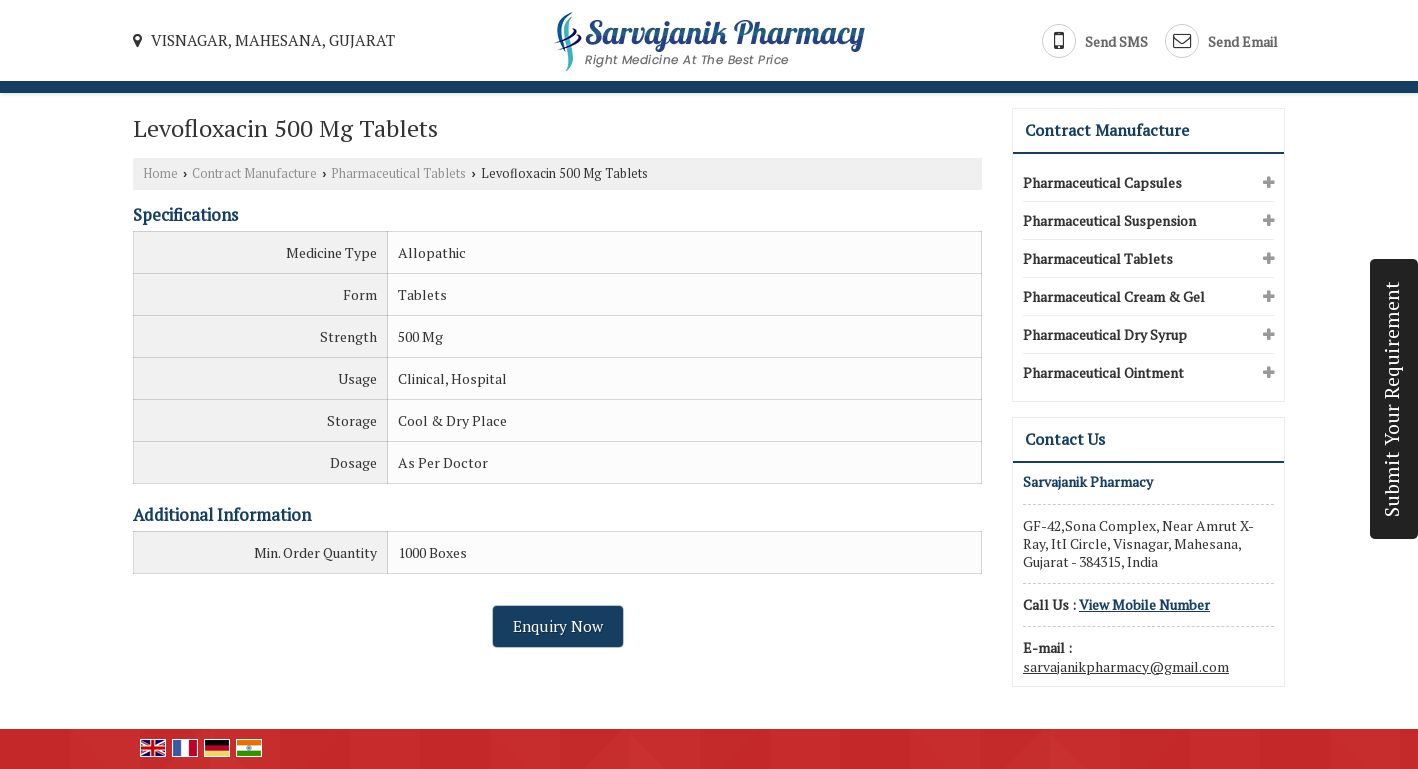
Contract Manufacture (254, 173)
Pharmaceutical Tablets (398, 173)
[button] (1144, 604)
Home (160, 173)
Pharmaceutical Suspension (1109, 220)
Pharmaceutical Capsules (1102, 182)
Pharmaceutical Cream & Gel (1114, 296)
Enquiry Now (558, 626)
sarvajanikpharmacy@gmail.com (1126, 666)
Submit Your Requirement (1392, 399)
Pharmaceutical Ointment (1103, 372)
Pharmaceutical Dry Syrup (1105, 334)
